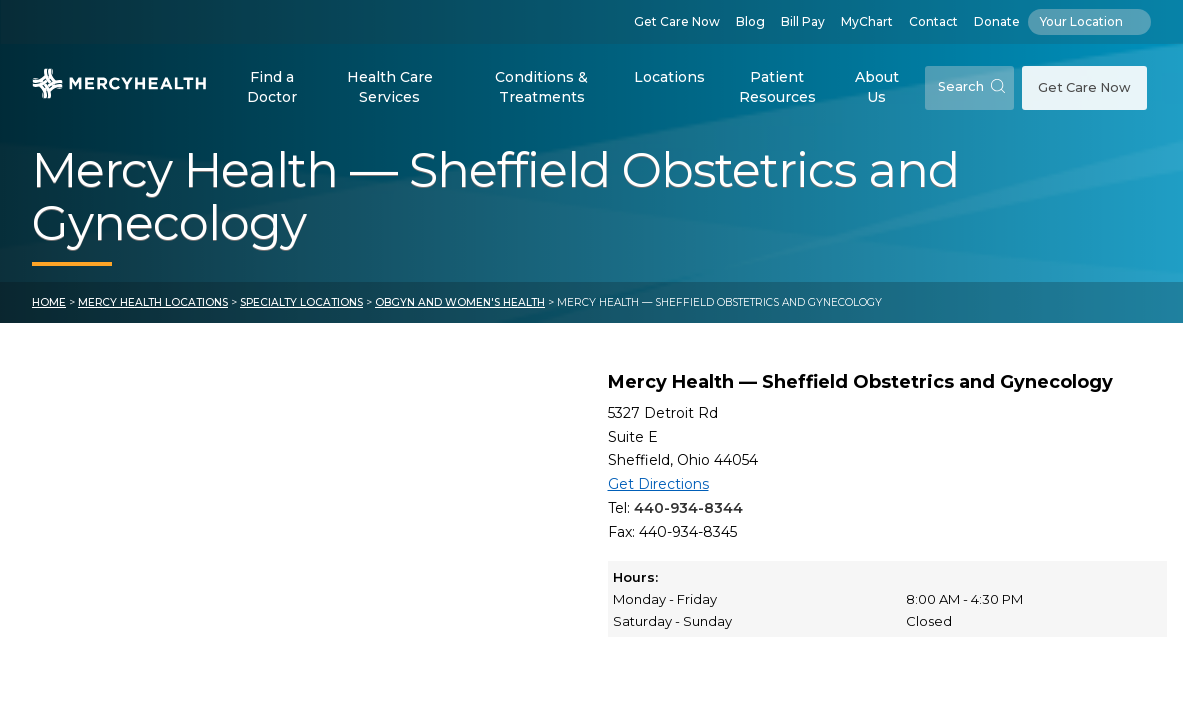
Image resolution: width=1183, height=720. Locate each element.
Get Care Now (677, 21)
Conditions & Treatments (541, 87)
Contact (933, 21)
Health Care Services (390, 87)
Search (971, 86)
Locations (669, 77)
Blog (750, 21)
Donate (997, 21)
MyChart (867, 21)
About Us (877, 87)
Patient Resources (777, 87)
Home (49, 302)
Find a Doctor (272, 87)
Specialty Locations (301, 302)
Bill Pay (803, 21)
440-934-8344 (688, 508)
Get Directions (658, 484)
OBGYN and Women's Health (460, 302)
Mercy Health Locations (153, 302)
